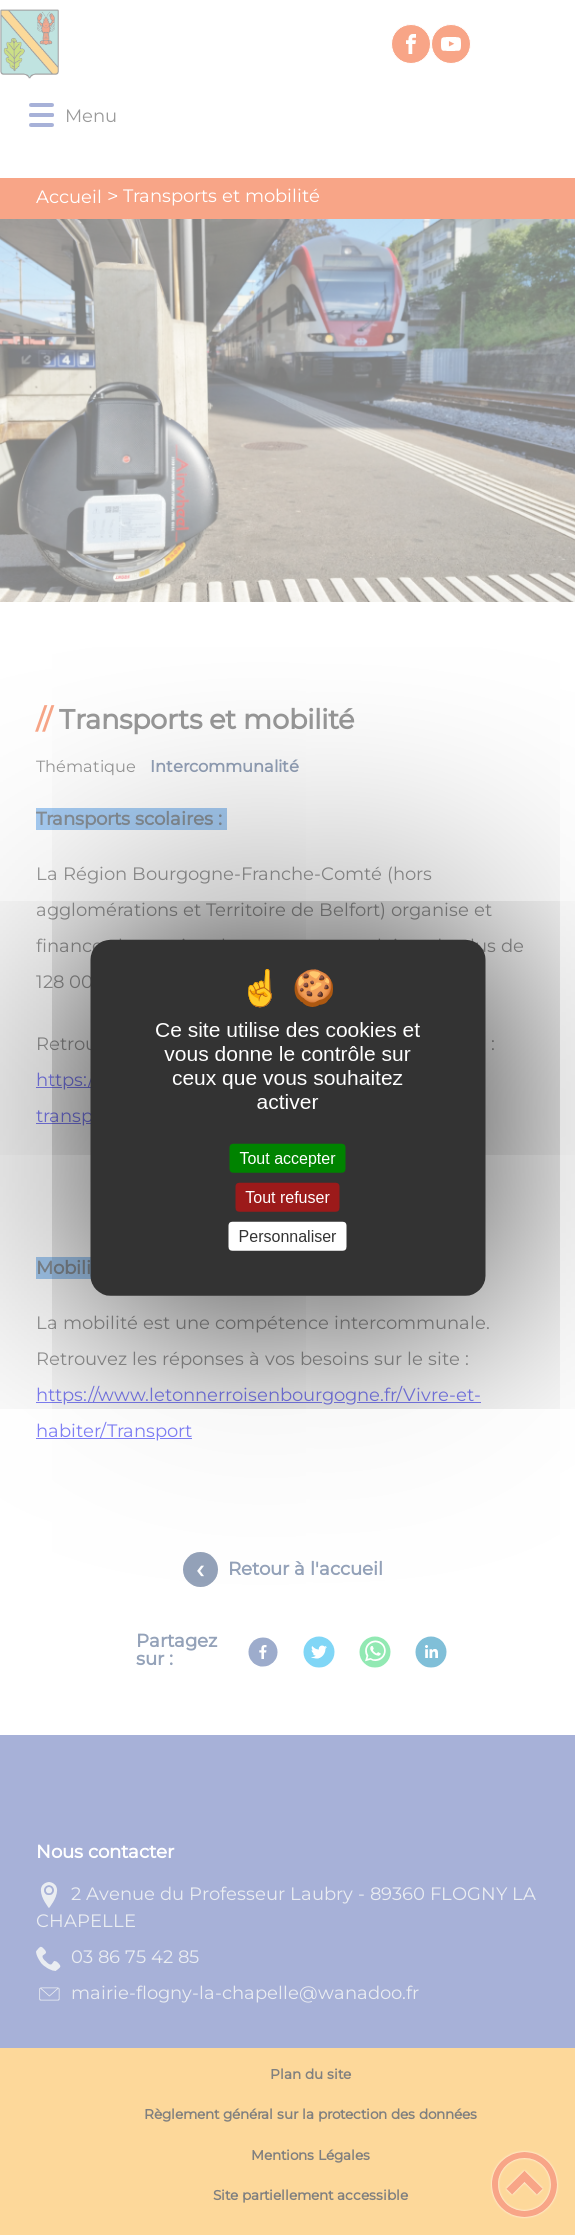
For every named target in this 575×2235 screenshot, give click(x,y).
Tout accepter (287, 1157)
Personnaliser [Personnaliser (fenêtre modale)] (288, 1236)
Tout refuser (287, 1196)
